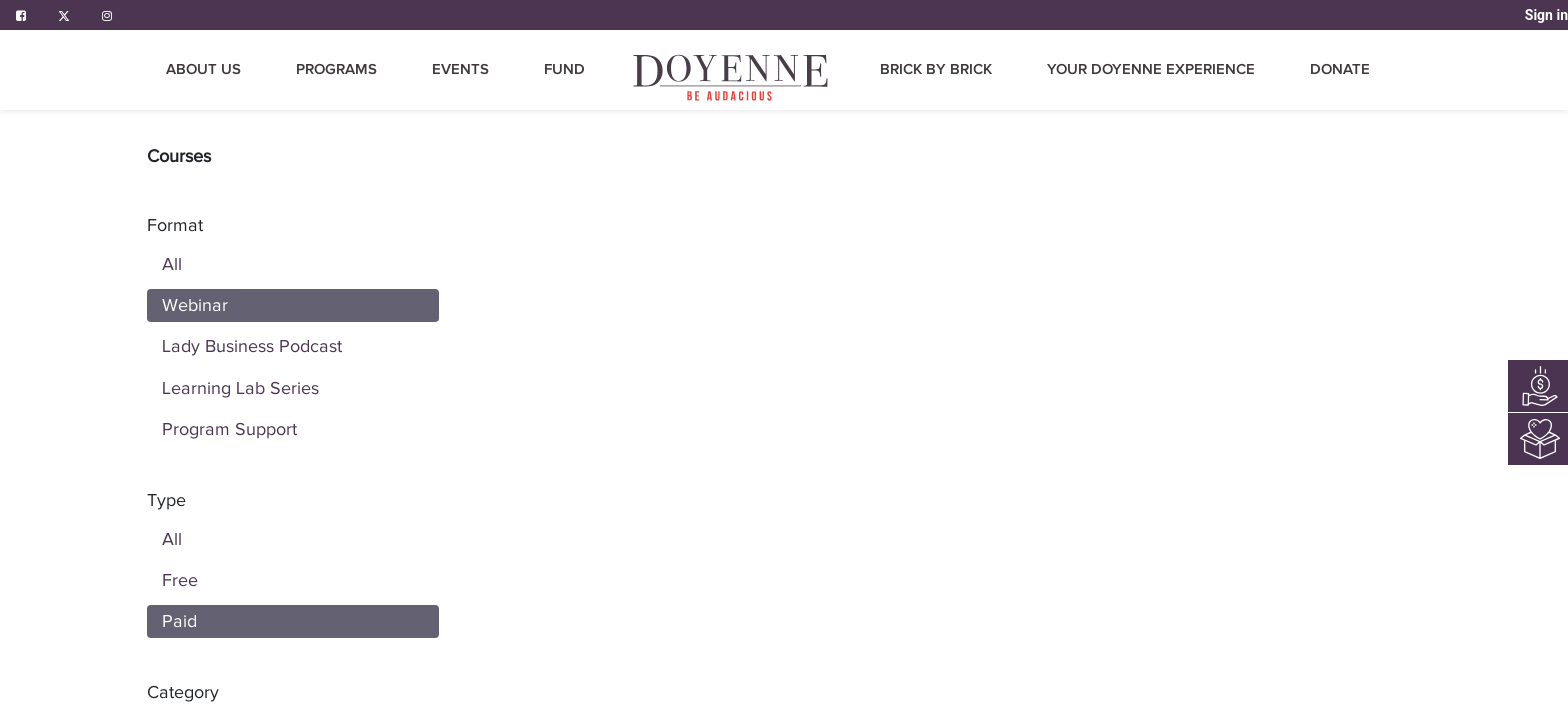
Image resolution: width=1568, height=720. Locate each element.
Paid (179, 621)
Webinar (195, 305)
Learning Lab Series (240, 388)
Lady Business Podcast (252, 346)
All (172, 264)
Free (180, 580)
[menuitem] (732, 77)
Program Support (229, 429)
